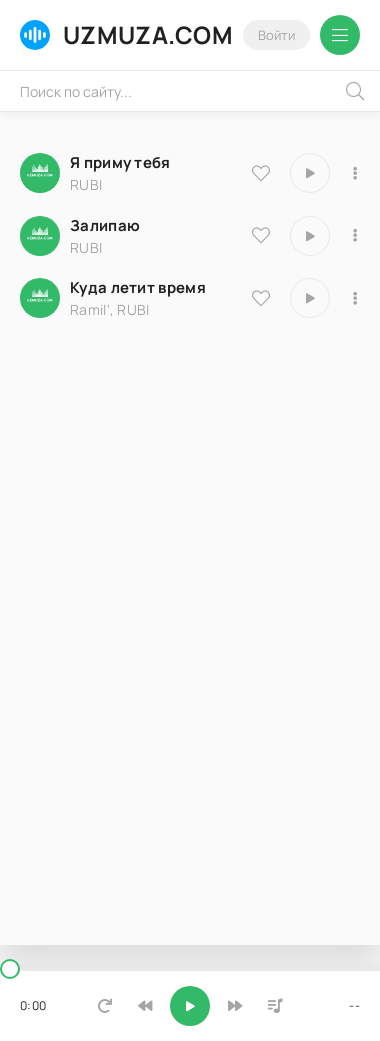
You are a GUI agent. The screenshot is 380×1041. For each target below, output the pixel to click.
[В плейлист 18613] (355, 298)
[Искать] (355, 91)
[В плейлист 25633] (355, 173)
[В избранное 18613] (261, 298)
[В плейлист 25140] (355, 236)
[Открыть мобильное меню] (340, 35)
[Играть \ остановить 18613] (310, 298)
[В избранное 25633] (261, 173)
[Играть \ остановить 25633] (310, 173)
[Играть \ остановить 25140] (310, 236)
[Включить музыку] (190, 1006)
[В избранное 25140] (261, 235)
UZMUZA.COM (126, 34)
